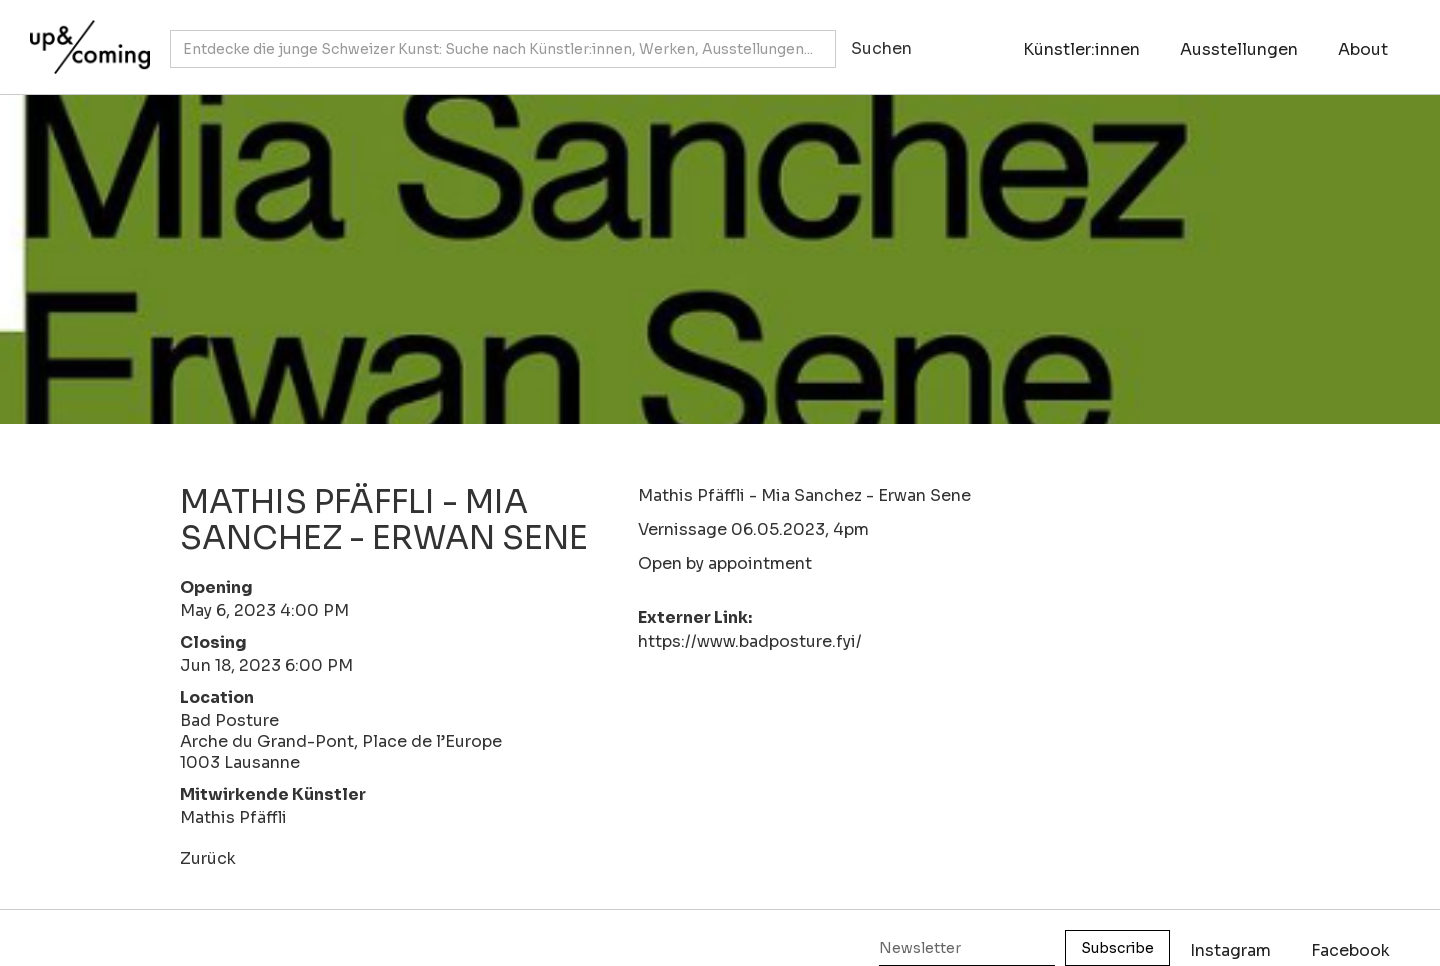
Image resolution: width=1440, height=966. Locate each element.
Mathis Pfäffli (233, 817)
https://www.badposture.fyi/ (750, 641)
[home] (85, 37)
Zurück (208, 858)
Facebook (1350, 950)
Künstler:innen (1081, 49)
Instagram (1230, 950)
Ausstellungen (1239, 49)
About (1363, 49)
